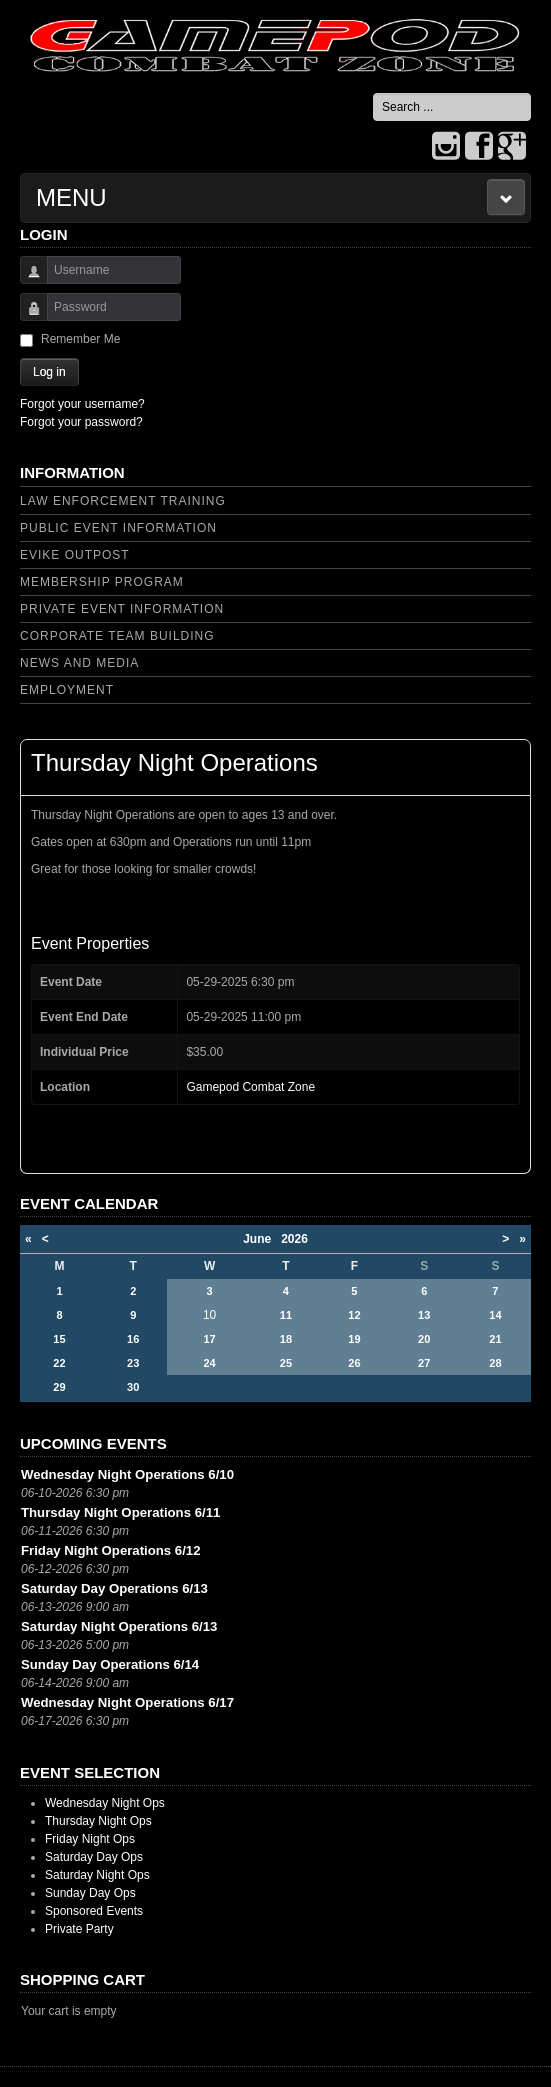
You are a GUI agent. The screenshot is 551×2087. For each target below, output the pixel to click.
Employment (67, 690)
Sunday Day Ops (90, 1893)
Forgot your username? (82, 404)
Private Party (79, 1929)
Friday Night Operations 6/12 (111, 1550)
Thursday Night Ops (98, 1821)
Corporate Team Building (117, 636)
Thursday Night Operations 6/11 (120, 1512)
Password (26, 316)
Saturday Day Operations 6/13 (114, 1588)
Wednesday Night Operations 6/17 (127, 1702)
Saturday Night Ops (97, 1875)
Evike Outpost (75, 555)
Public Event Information (118, 528)
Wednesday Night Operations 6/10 (127, 1474)
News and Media (79, 663)
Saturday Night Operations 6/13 (119, 1626)
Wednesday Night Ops (105, 1803)
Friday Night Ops (90, 1839)
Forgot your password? (81, 422)
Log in (49, 372)
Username (26, 279)
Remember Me (80, 339)
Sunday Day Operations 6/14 (110, 1664)
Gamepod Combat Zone (250, 1087)
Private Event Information (122, 609)
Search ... (373, 93)
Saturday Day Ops (94, 1857)
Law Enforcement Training (123, 501)
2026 (294, 1239)
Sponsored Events (94, 1911)
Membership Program (102, 582)
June (262, 1239)
